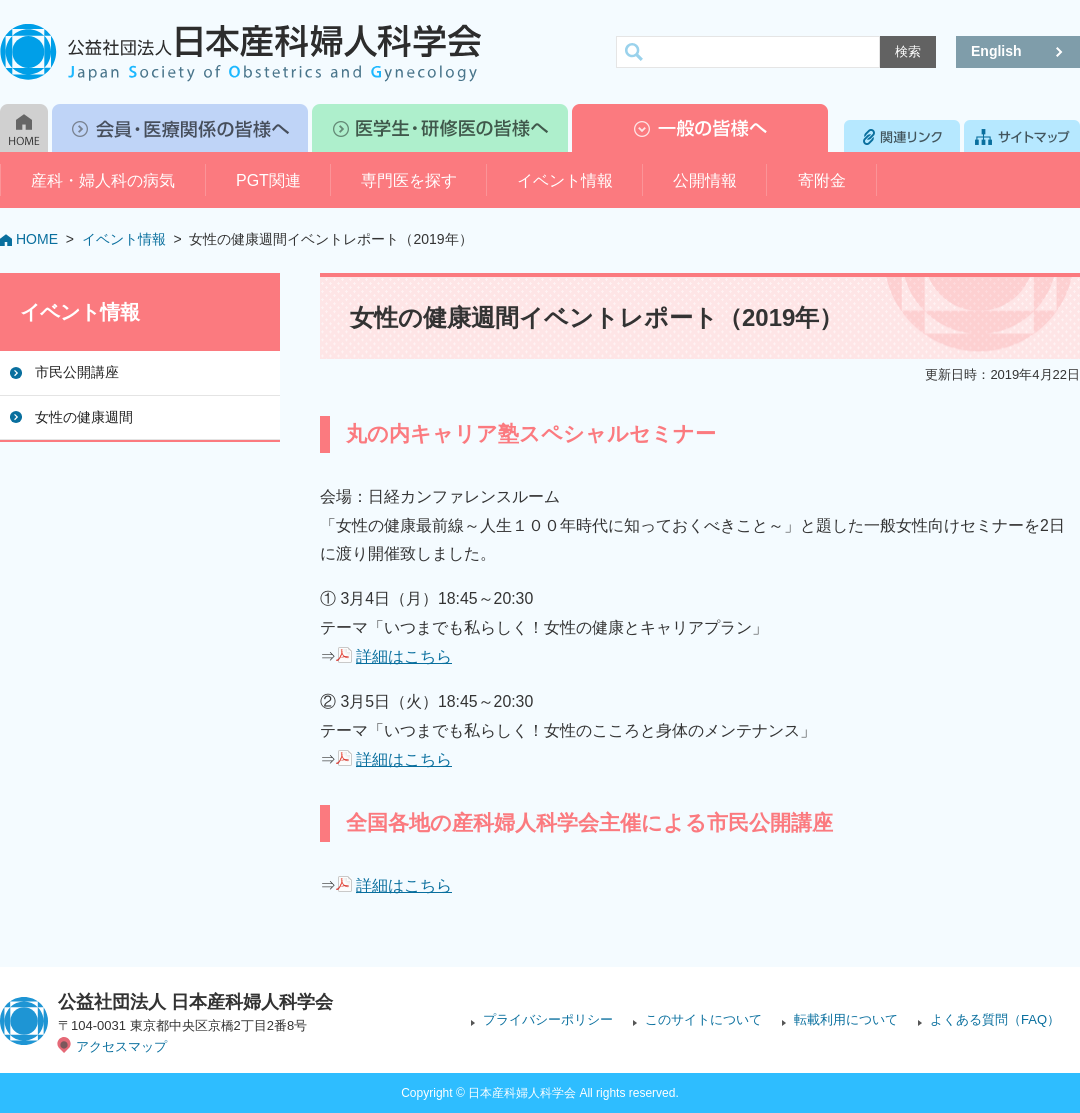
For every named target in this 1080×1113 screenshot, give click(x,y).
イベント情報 (565, 180)
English (996, 51)
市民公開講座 (77, 372)
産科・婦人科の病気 (103, 180)
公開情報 (705, 180)
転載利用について (846, 1019)
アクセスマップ (121, 1046)
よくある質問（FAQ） (995, 1019)
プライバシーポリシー (548, 1019)
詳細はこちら (404, 656)
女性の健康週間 (84, 417)
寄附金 (822, 180)
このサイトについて (703, 1019)
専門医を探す (409, 180)
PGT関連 (268, 180)
